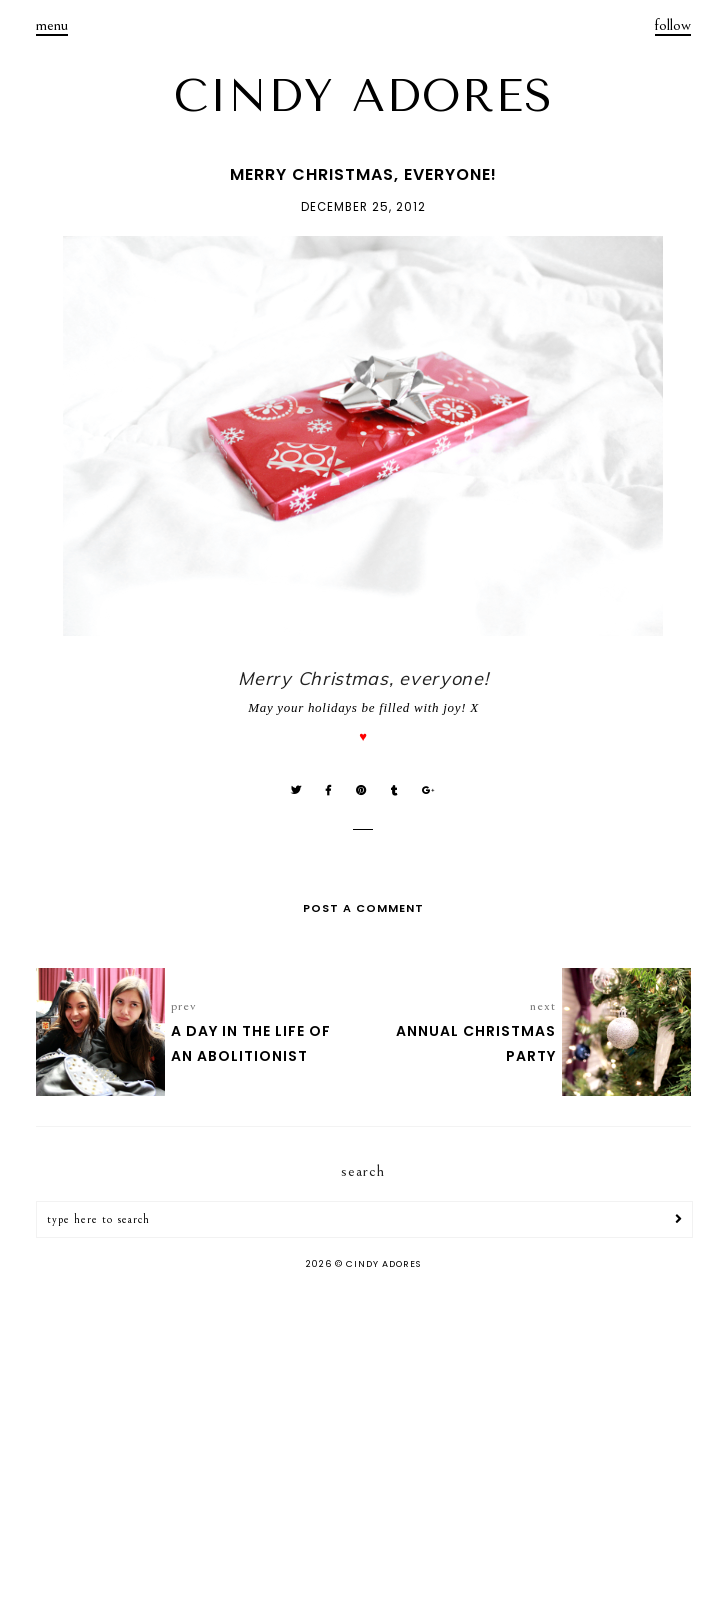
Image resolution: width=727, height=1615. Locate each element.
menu (52, 25)
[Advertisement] (363, 1445)
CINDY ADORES (364, 96)
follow (673, 25)
